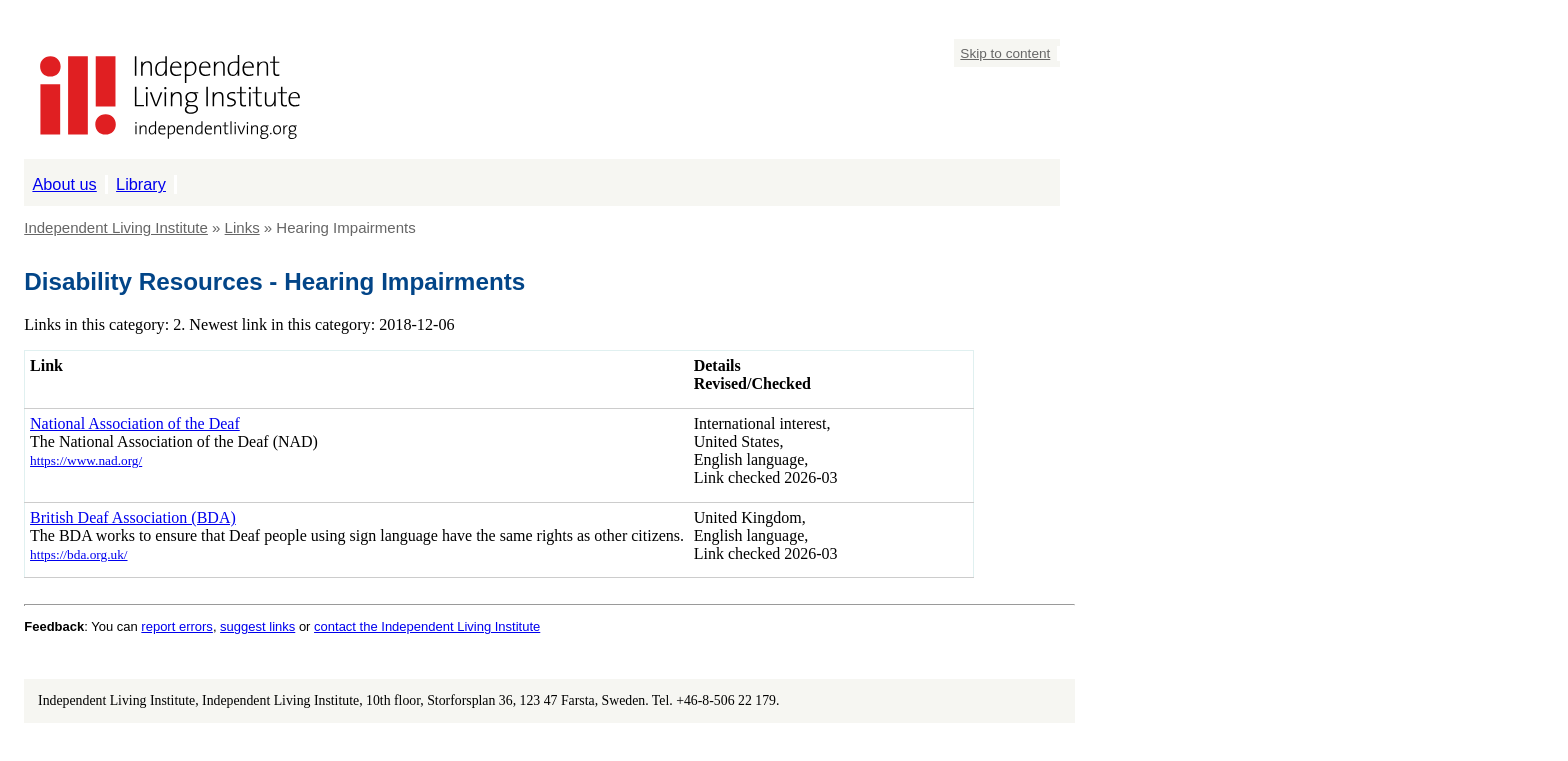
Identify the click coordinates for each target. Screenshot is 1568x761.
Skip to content (1005, 53)
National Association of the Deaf (135, 423)
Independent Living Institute (116, 227)
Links (242, 227)
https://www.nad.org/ (86, 460)
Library (141, 184)
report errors (177, 626)
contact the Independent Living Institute (427, 626)
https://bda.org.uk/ (79, 554)
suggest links (257, 626)
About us (64, 184)
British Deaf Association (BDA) (133, 517)
